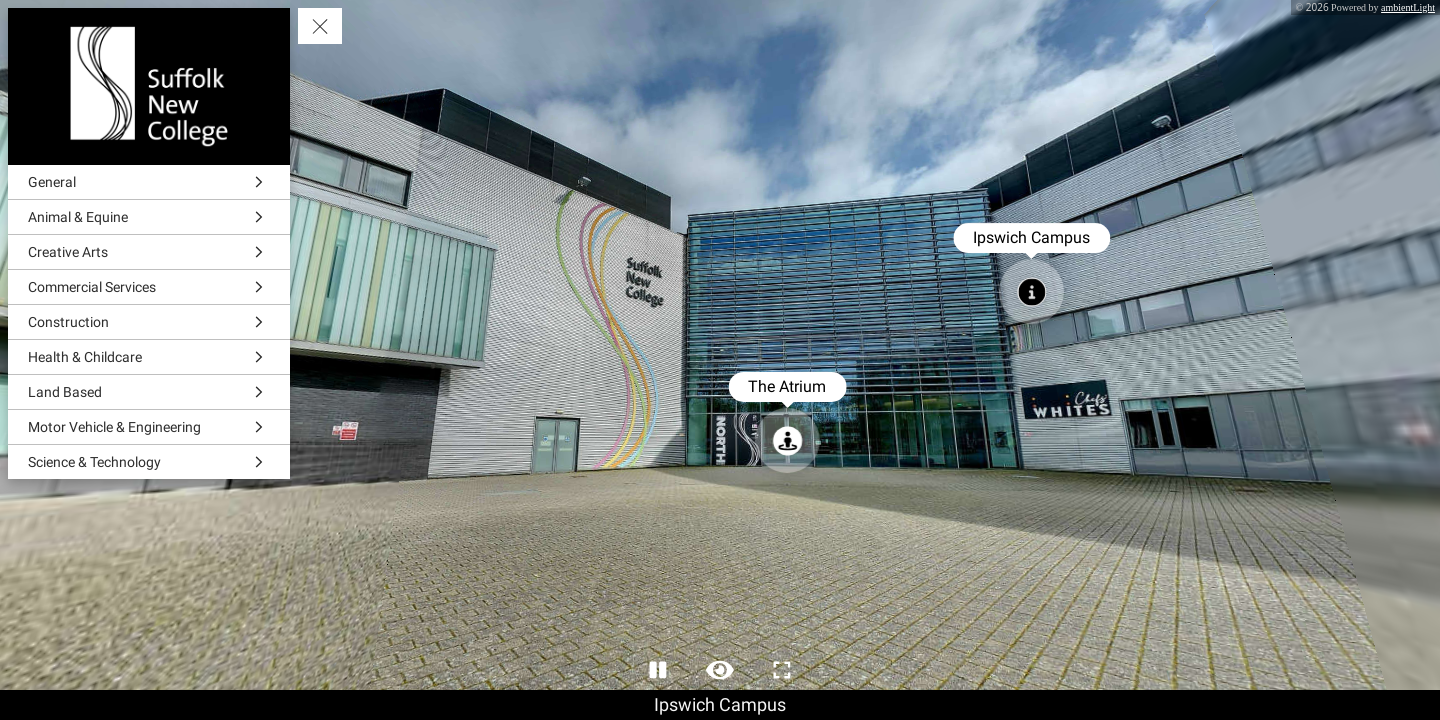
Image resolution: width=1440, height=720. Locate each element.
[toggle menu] (320, 26)
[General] (149, 182)
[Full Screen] (782, 670)
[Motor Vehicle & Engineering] (149, 427)
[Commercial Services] (149, 287)
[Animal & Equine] (149, 217)
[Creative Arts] (149, 252)
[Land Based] (149, 392)
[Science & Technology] (149, 462)
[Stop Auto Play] (658, 670)
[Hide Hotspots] (720, 670)
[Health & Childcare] (149, 357)
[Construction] (149, 322)
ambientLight (1408, 7)
